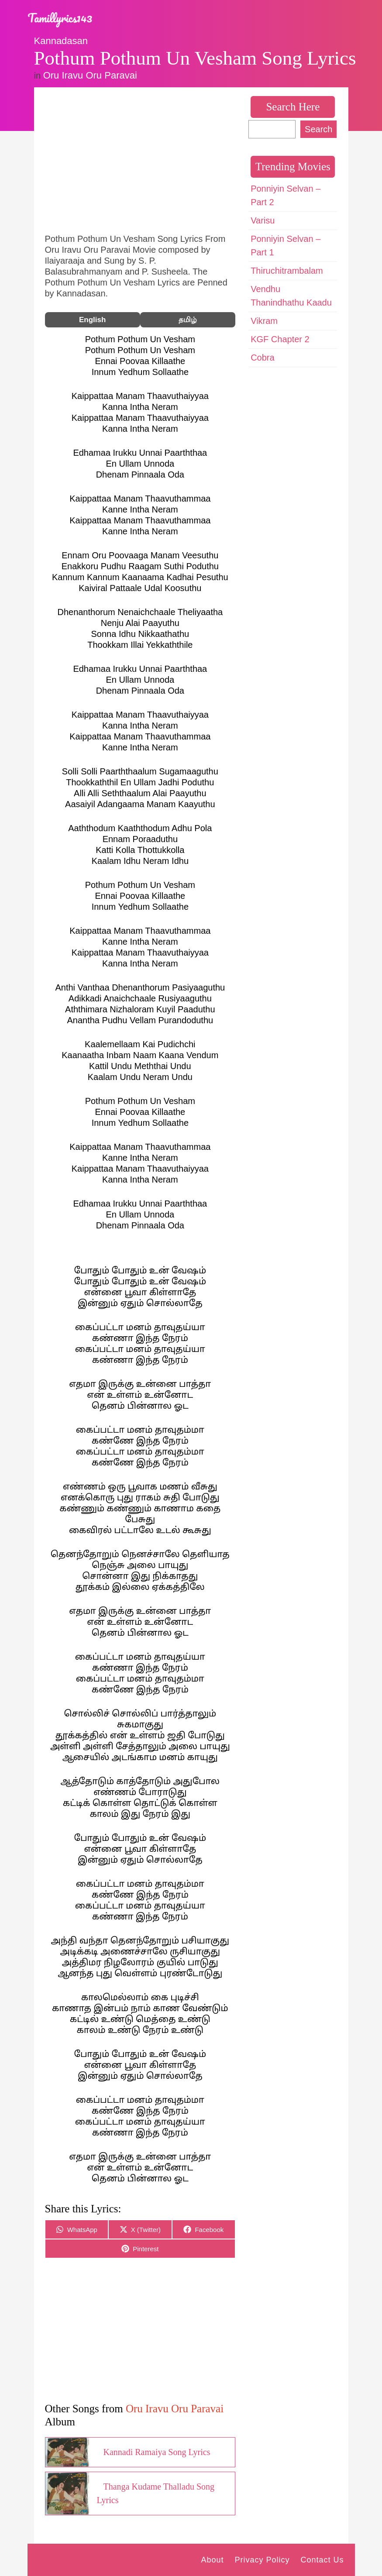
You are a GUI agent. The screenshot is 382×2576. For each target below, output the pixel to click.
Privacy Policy (261, 2559)
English (92, 320)
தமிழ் (188, 320)
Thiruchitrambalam (287, 270)
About (212, 2559)
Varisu (263, 220)
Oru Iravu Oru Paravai (90, 75)
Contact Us (322, 2559)
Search (318, 129)
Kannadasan (61, 40)
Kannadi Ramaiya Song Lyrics (156, 2452)
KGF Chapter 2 (280, 339)
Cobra (262, 357)
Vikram (264, 321)
